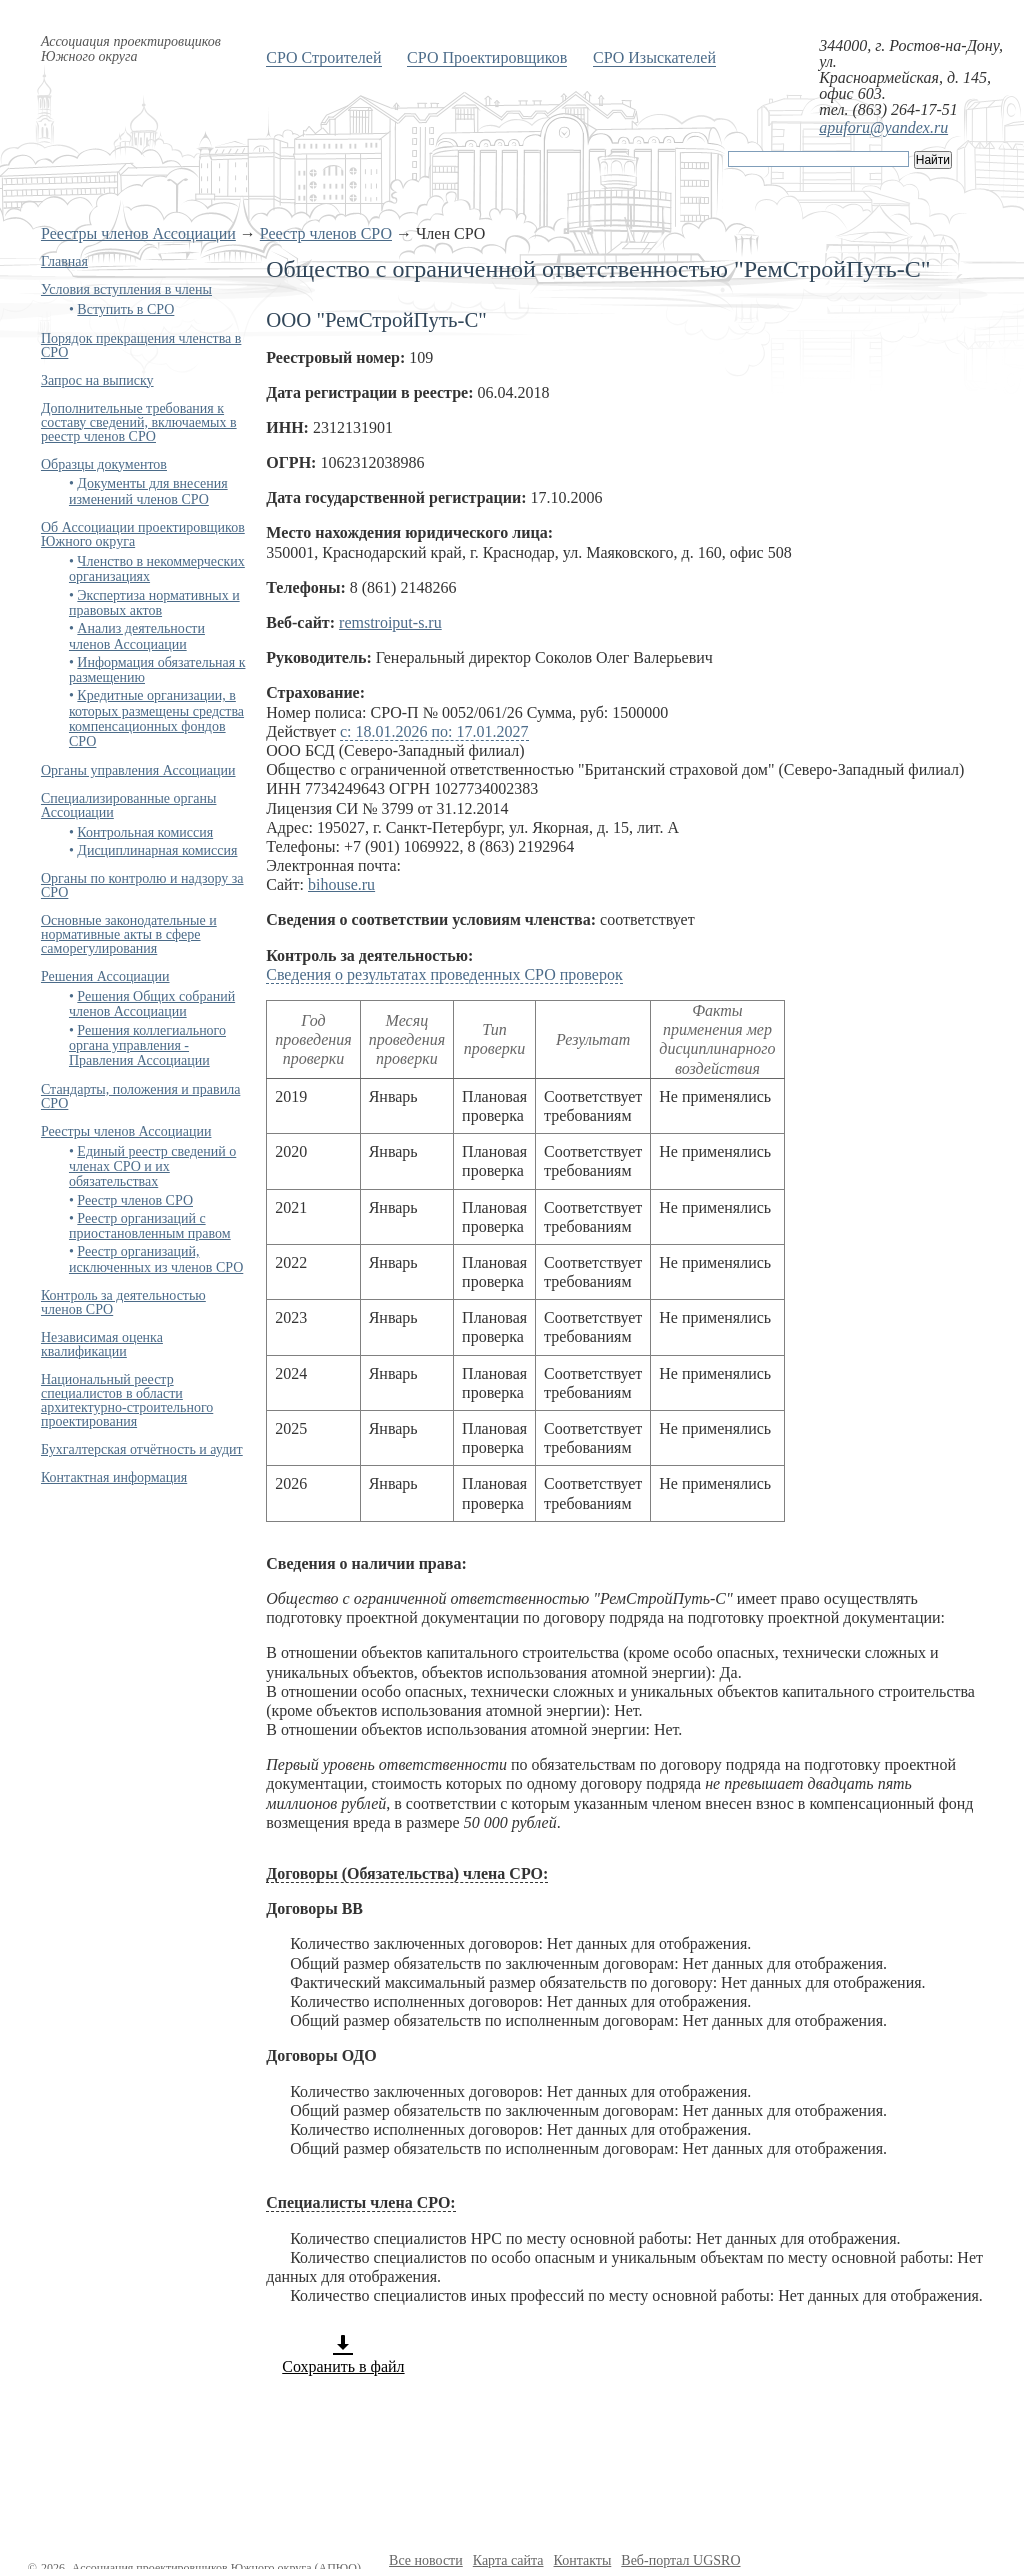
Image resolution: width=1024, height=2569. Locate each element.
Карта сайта (508, 2560)
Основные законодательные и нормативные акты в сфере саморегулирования (129, 934)
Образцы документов (104, 464)
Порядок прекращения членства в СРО (141, 345)
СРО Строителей (323, 57)
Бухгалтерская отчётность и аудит (142, 1449)
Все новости (426, 2560)
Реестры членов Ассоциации (138, 233)
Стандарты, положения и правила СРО (140, 1096)
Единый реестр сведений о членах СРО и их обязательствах (152, 1167)
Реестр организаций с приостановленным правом (150, 1226)
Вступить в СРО (125, 309)
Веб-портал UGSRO (680, 2560)
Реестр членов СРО (326, 233)
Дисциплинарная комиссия (157, 850)
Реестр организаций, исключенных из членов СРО (156, 1259)
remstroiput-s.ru (390, 622)
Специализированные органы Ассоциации (128, 805)
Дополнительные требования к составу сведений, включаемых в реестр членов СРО (139, 422)
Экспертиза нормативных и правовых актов (154, 603)
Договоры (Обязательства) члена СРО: (407, 1873)
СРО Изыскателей (654, 57)
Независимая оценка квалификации (102, 1344)
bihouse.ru (341, 884)
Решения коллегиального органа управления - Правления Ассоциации (147, 1046)
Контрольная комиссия (145, 832)
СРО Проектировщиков (487, 57)
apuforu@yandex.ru (883, 127)
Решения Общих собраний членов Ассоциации (152, 1004)
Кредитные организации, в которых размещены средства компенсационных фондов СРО (156, 718)
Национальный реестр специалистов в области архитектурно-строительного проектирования (127, 1400)
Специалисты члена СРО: (360, 2202)
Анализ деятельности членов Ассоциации (137, 636)
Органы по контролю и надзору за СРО (142, 885)
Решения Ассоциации (105, 976)
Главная (64, 261)
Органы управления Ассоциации (138, 770)
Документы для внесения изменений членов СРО (148, 491)
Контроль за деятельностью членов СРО (123, 1302)
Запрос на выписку (97, 380)
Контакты (583, 2560)
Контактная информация (114, 1477)
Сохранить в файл (343, 2354)
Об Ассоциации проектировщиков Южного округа (143, 534)
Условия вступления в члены (126, 289)
